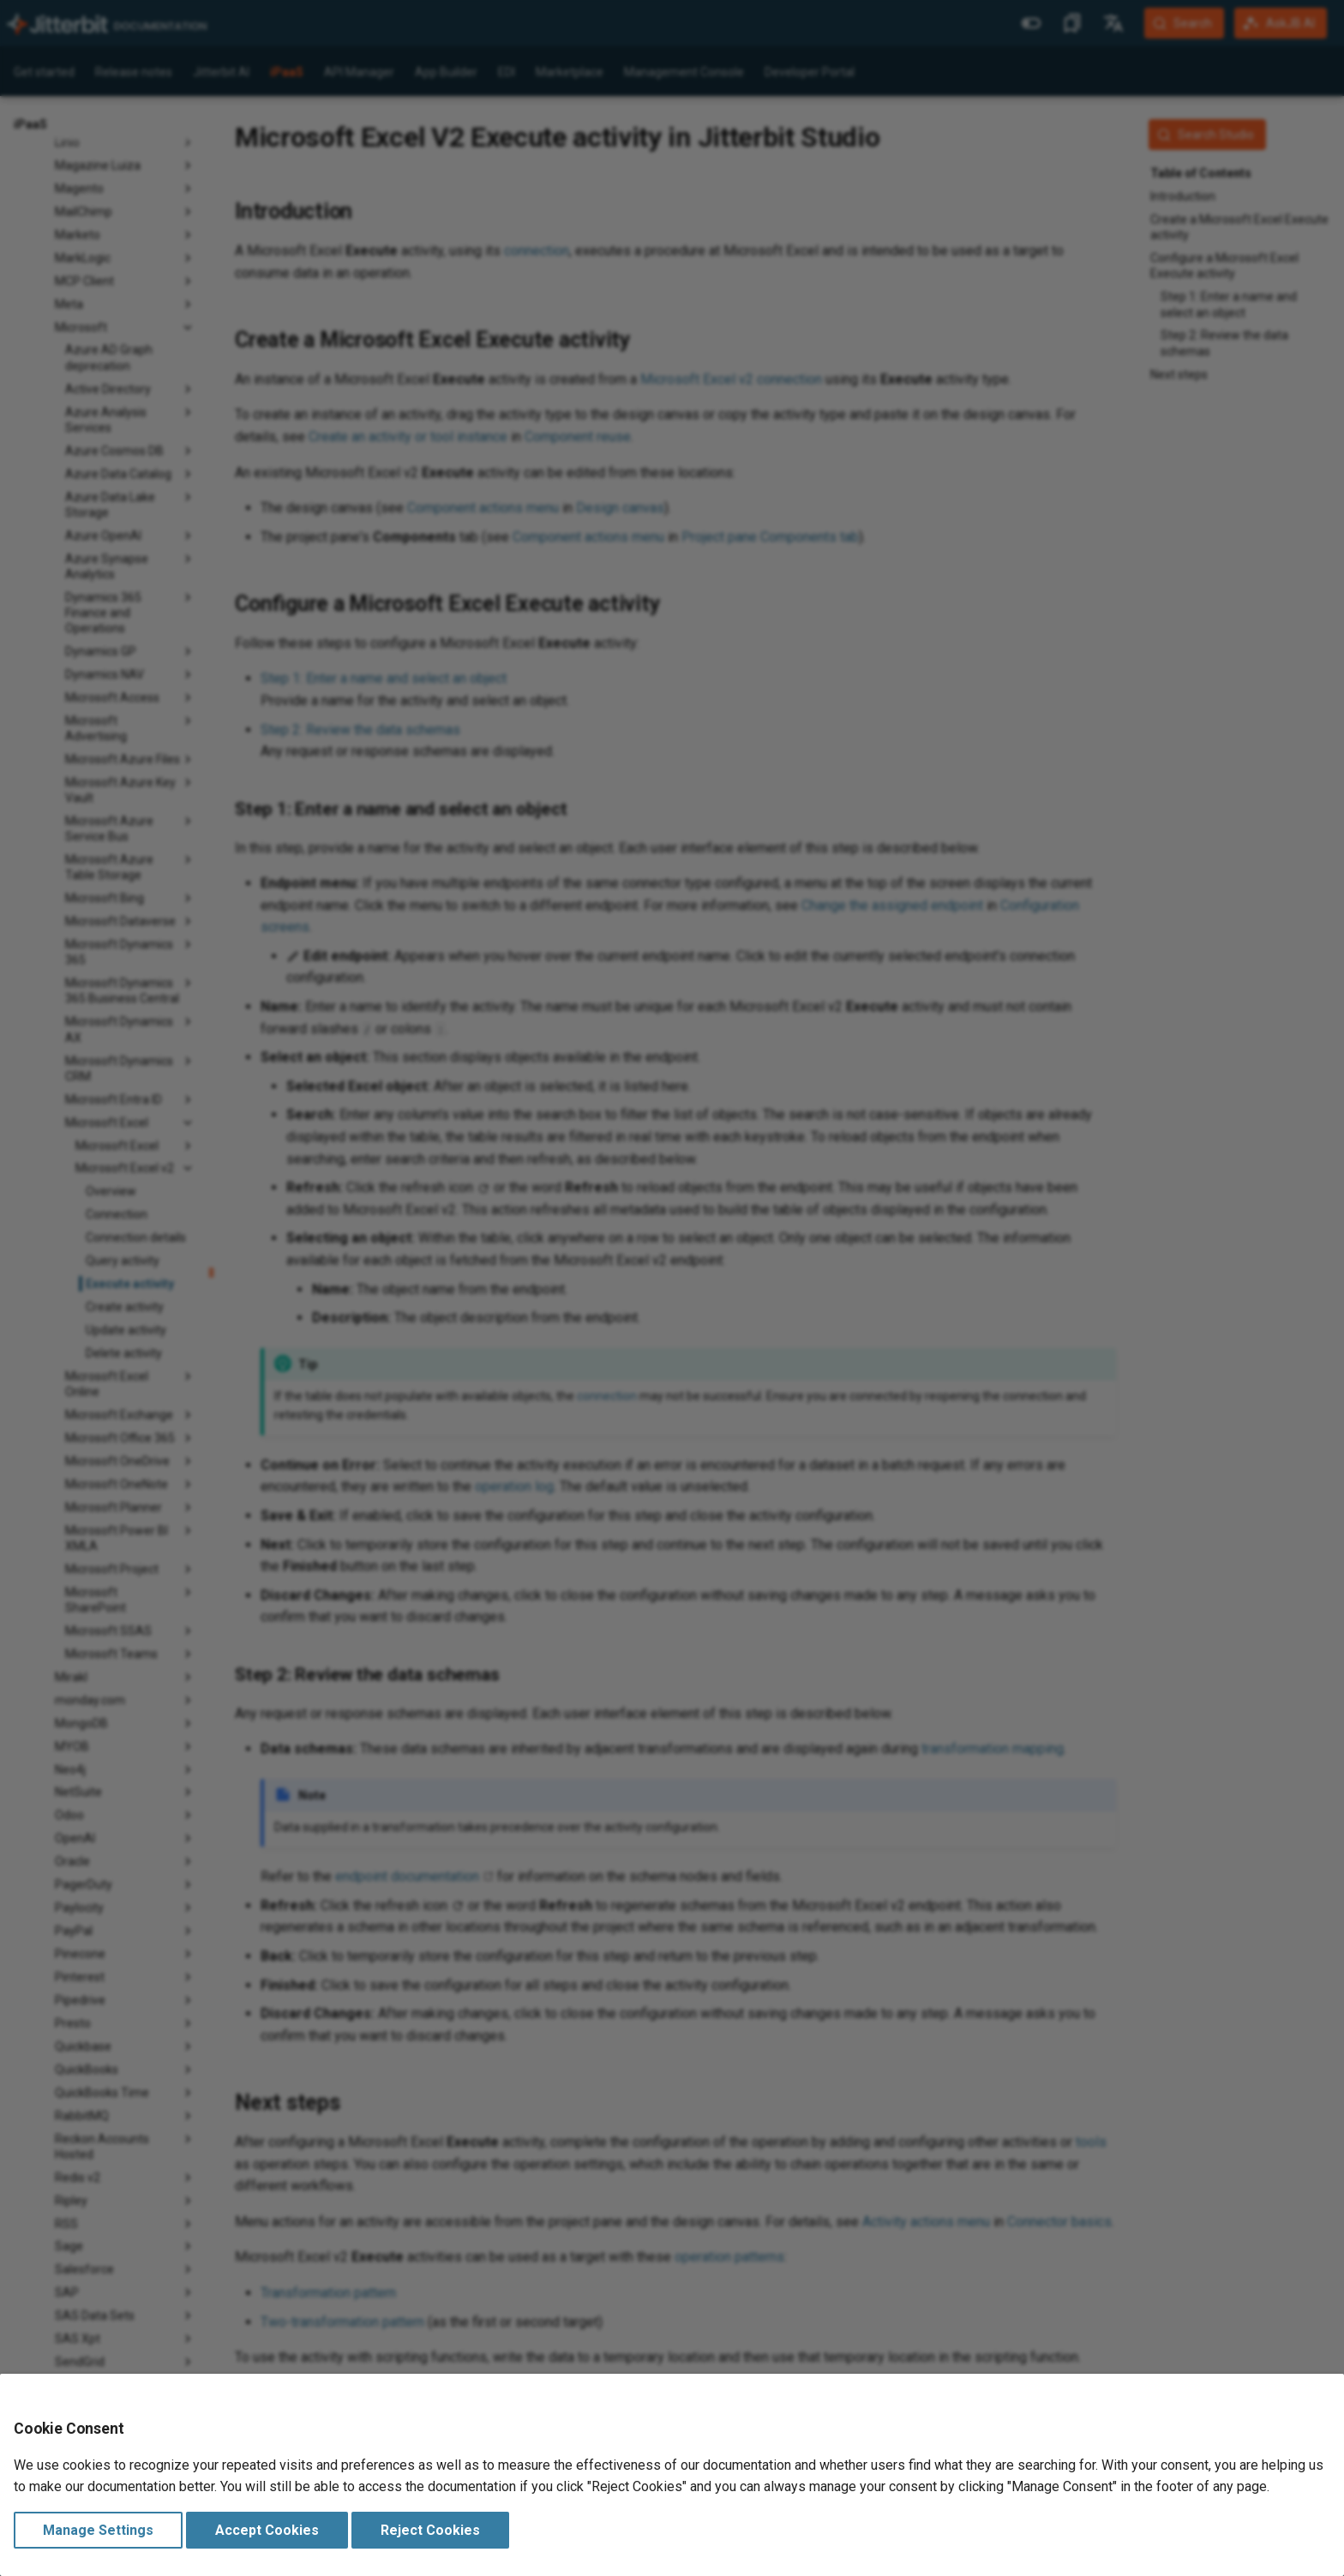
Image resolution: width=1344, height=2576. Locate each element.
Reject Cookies (430, 2530)
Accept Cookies (267, 2530)
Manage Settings (98, 2530)
